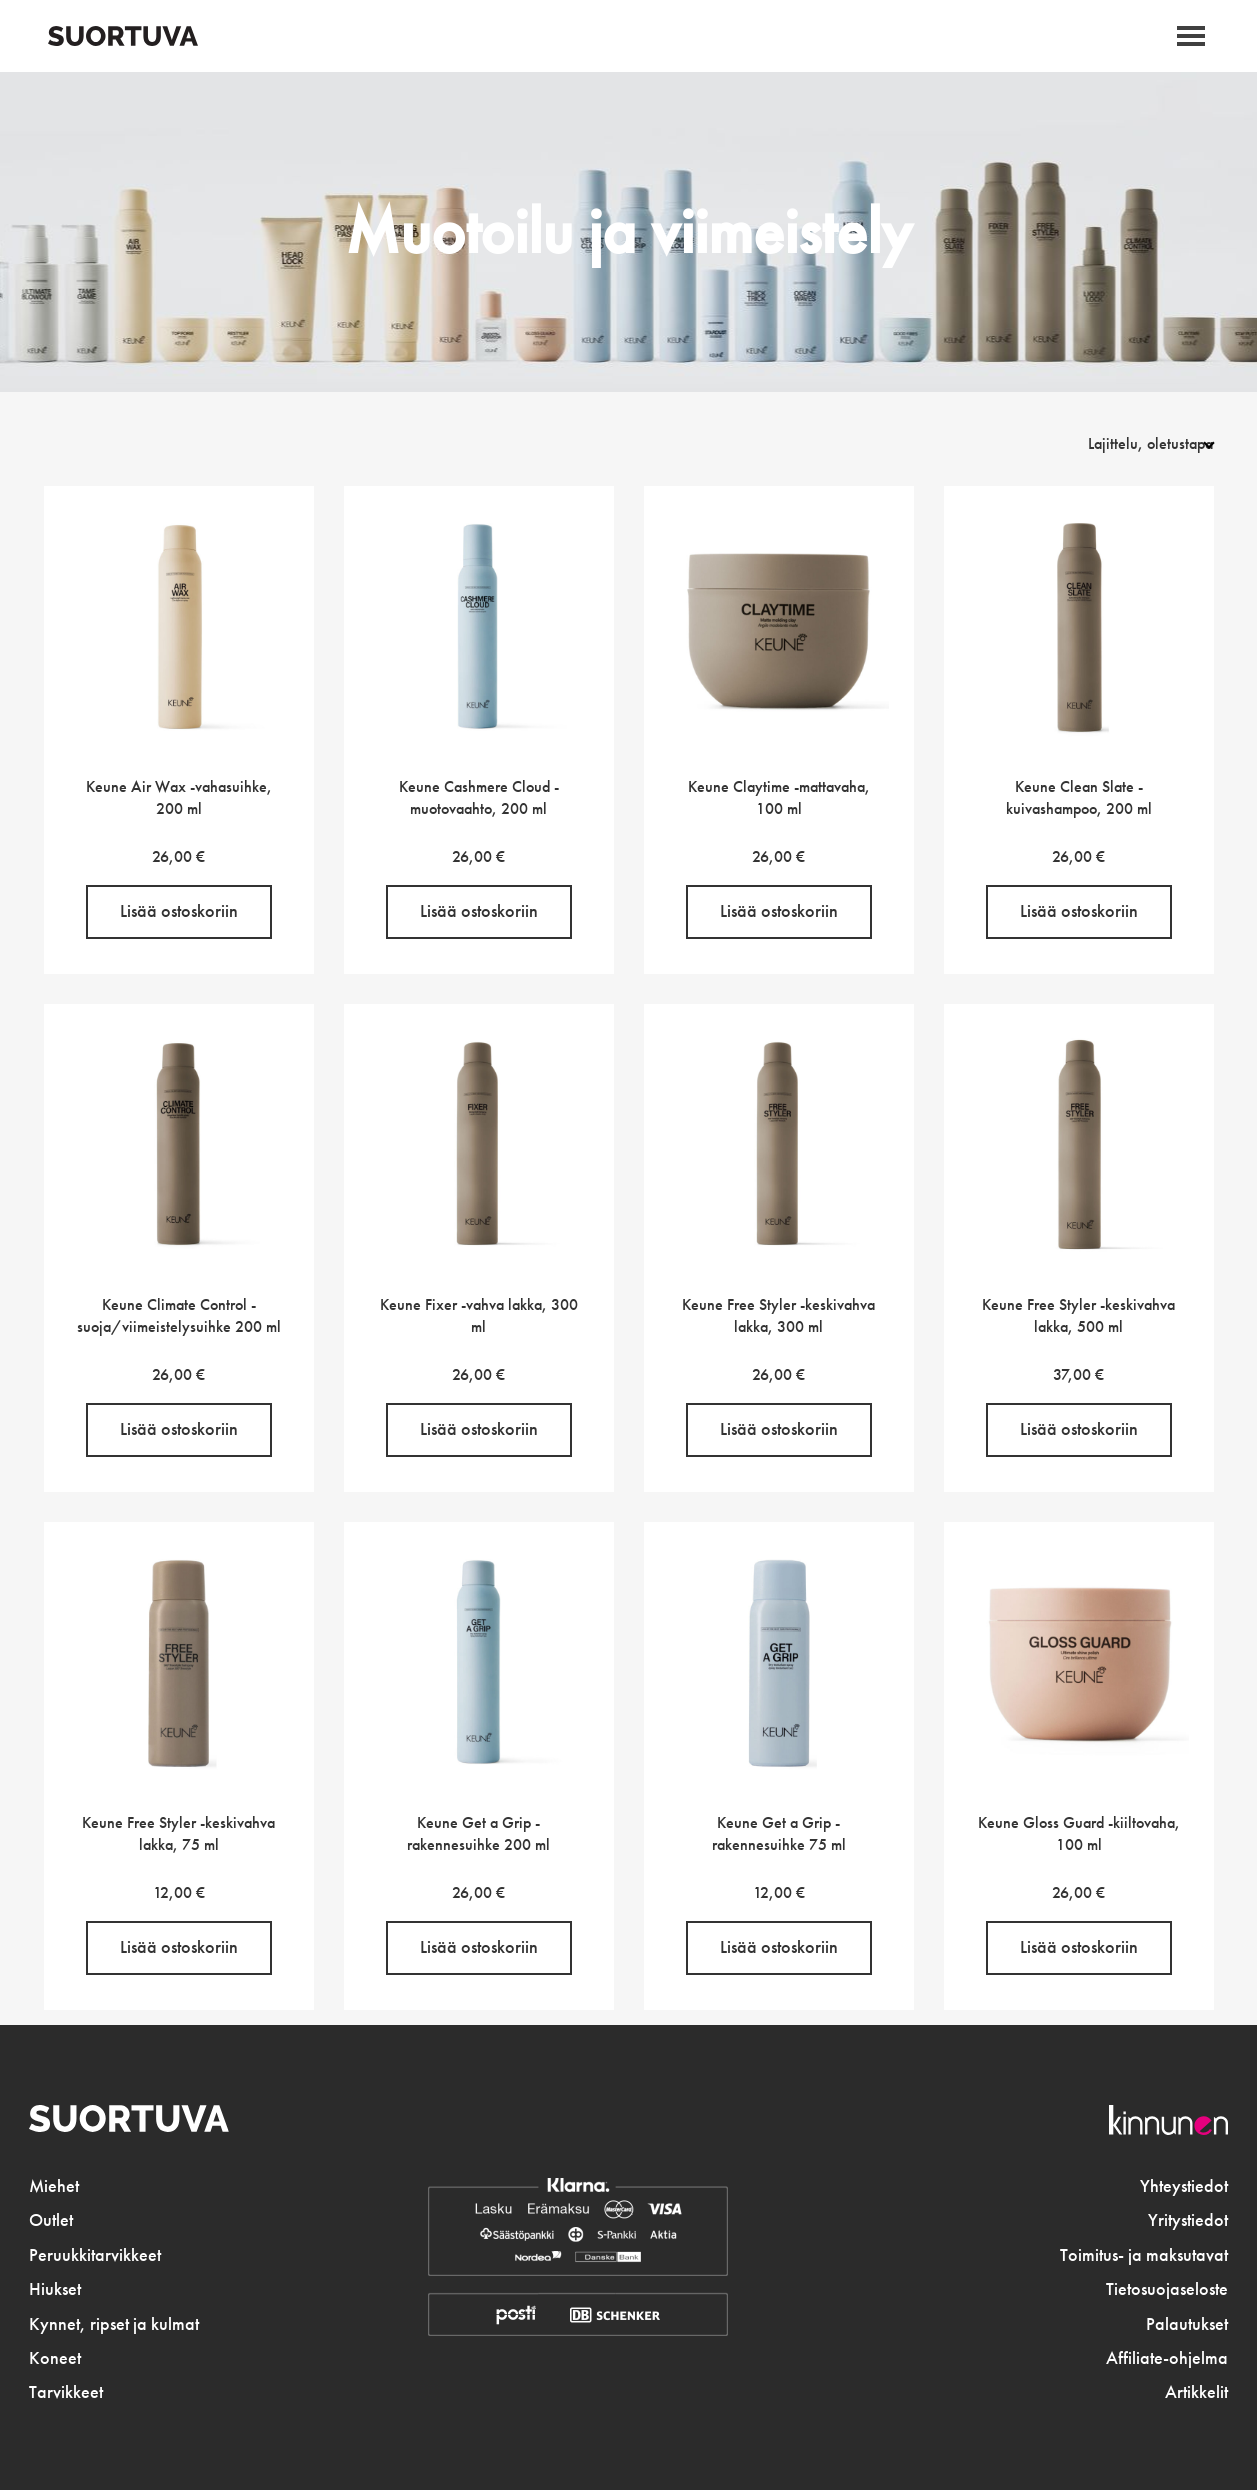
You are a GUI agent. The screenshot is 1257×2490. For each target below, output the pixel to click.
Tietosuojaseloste (1167, 2289)
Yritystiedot (1188, 2220)
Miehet (54, 2186)
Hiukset (55, 2289)
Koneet (55, 2358)
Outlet (51, 2220)
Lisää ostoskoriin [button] (179, 911)
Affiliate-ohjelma (1167, 2358)
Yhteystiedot (1184, 2186)
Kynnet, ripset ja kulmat (114, 2324)
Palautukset (1187, 2324)
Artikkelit (1196, 2392)
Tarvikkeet (66, 2392)
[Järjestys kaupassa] (1127, 443)
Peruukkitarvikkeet (95, 2255)
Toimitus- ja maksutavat (1144, 2255)
